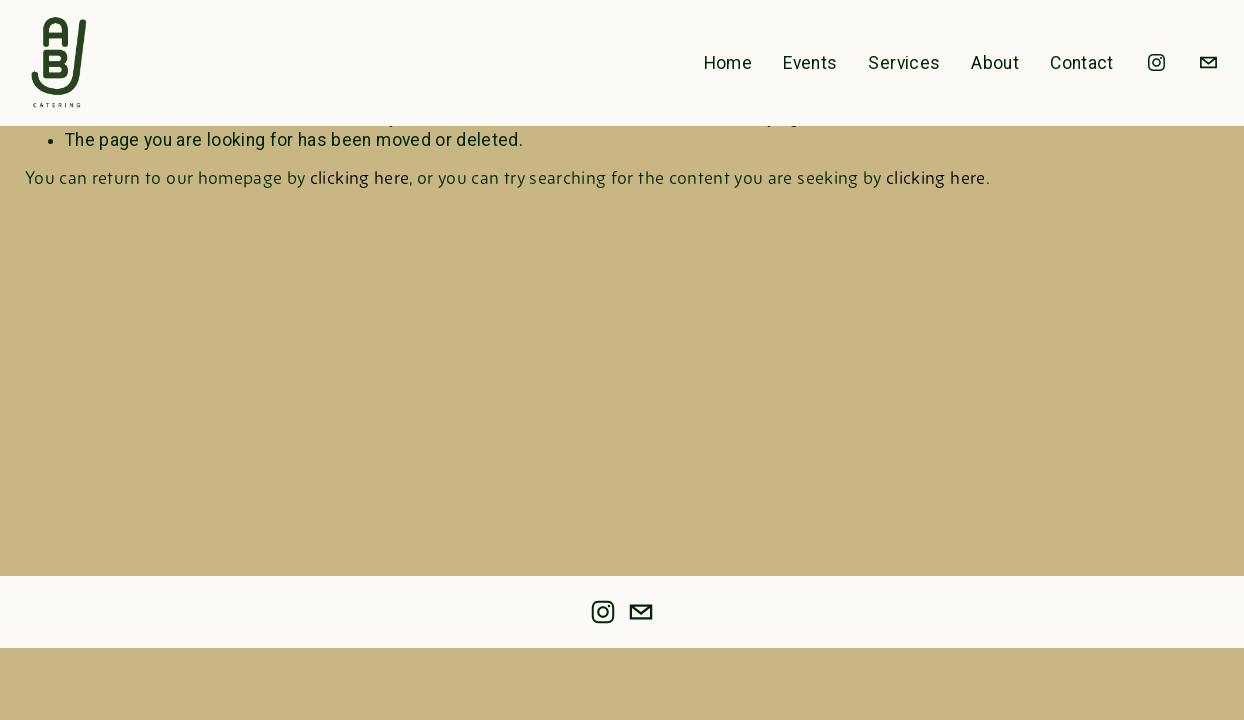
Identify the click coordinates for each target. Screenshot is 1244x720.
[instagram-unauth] (1156, 62)
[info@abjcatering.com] (1208, 62)
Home (728, 63)
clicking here (360, 179)
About (995, 63)
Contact (1081, 63)
